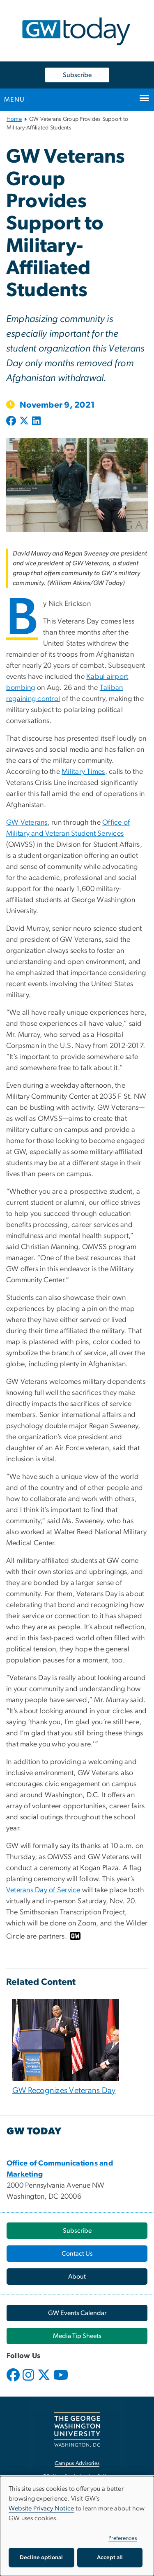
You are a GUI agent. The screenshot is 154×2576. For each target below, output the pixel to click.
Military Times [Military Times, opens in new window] (83, 772)
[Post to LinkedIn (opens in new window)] (36, 421)
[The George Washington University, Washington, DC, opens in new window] (77, 2429)
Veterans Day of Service (43, 1890)
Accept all (110, 2557)
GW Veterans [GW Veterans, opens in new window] (27, 822)
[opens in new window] (14, 2381)
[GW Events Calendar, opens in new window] (77, 2313)
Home (14, 119)
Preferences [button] (122, 2538)
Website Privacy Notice (41, 2508)
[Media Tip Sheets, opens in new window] (77, 2336)
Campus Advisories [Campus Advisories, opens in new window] (77, 2463)
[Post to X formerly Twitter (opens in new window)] (24, 421)
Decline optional (41, 2557)
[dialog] (77, 2526)
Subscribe (77, 75)
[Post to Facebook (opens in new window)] (12, 421)
